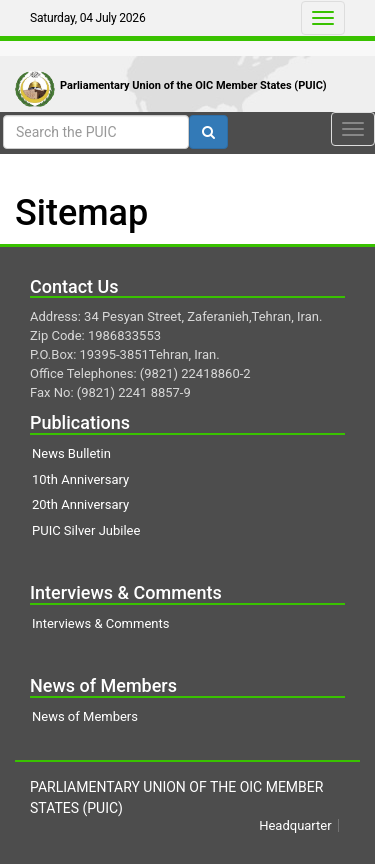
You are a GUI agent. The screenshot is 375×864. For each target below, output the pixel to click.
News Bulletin (71, 453)
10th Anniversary (80, 479)
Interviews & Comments (100, 623)
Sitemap (81, 213)
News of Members (85, 716)
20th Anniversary (80, 504)
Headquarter (295, 825)
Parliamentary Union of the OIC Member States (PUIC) (193, 85)
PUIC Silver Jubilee (86, 530)
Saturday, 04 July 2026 (87, 18)
